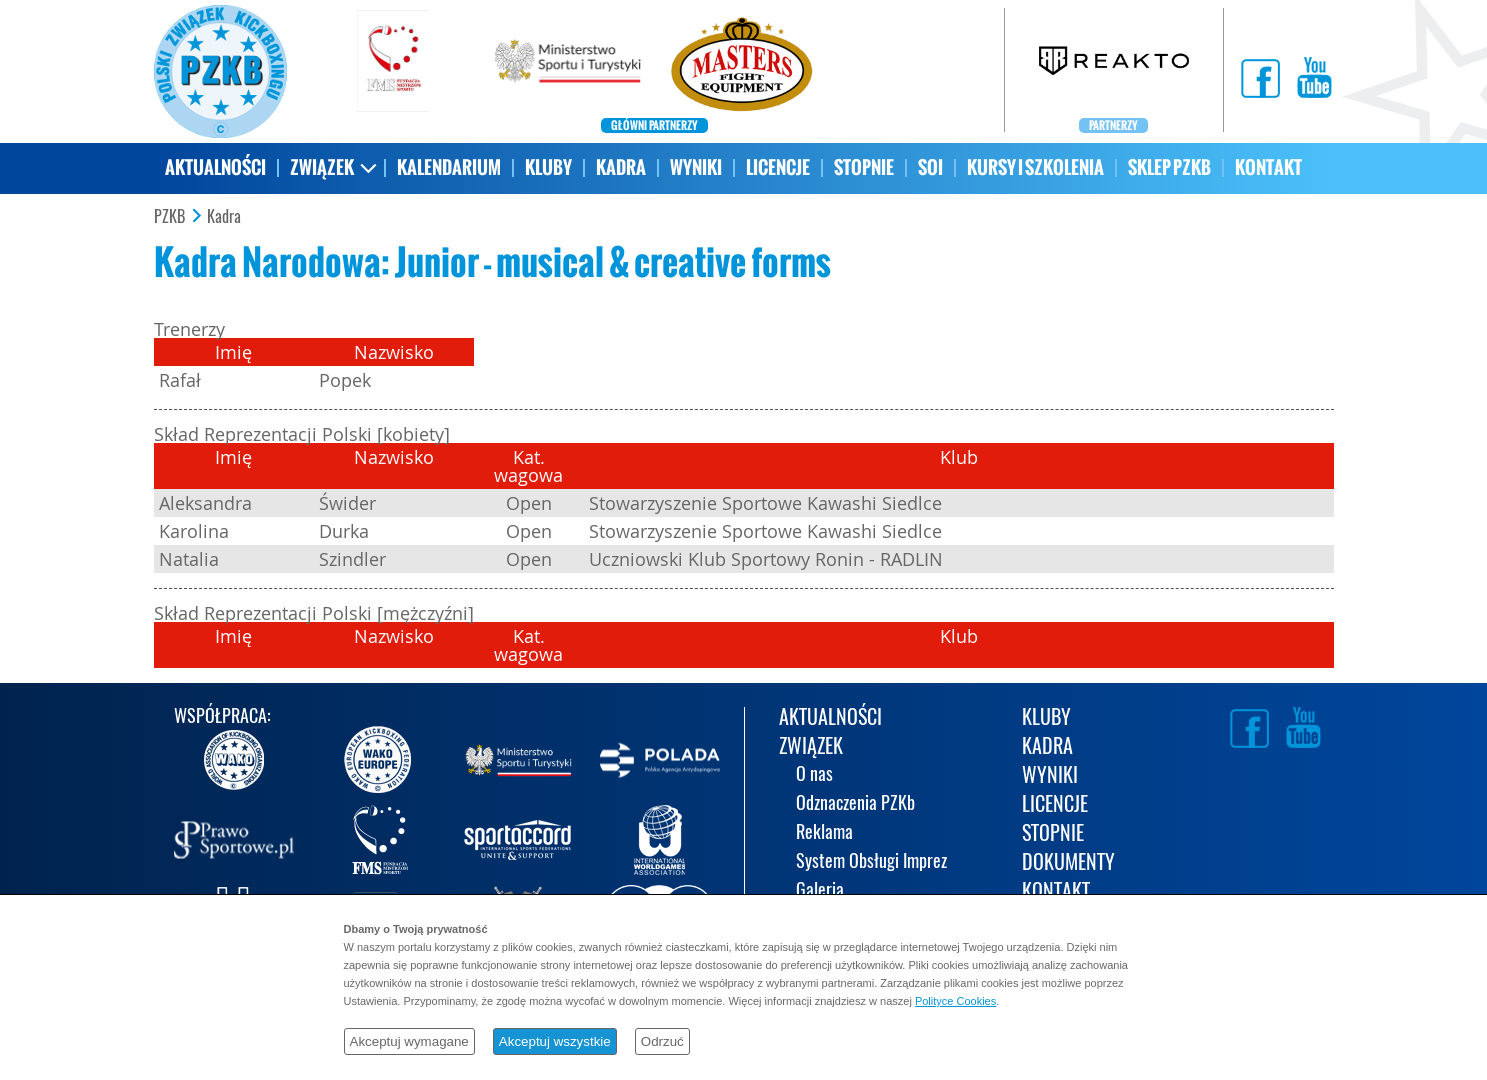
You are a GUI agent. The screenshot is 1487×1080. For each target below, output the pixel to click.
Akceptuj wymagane (409, 1041)
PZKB (169, 217)
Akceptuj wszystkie (555, 1041)
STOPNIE (864, 167)
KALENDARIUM (449, 167)
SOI (930, 167)
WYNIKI (696, 167)
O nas (814, 775)
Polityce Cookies (955, 1001)
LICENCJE (778, 167)
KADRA (621, 167)
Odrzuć (662, 1041)
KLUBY (548, 167)
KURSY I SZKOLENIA (1035, 167)
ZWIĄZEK (322, 167)
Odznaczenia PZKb (855, 804)
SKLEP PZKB (1169, 167)
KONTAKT (1268, 167)
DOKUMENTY (1068, 863)
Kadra (224, 217)
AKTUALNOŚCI (215, 167)
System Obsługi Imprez (871, 862)
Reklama (824, 833)
